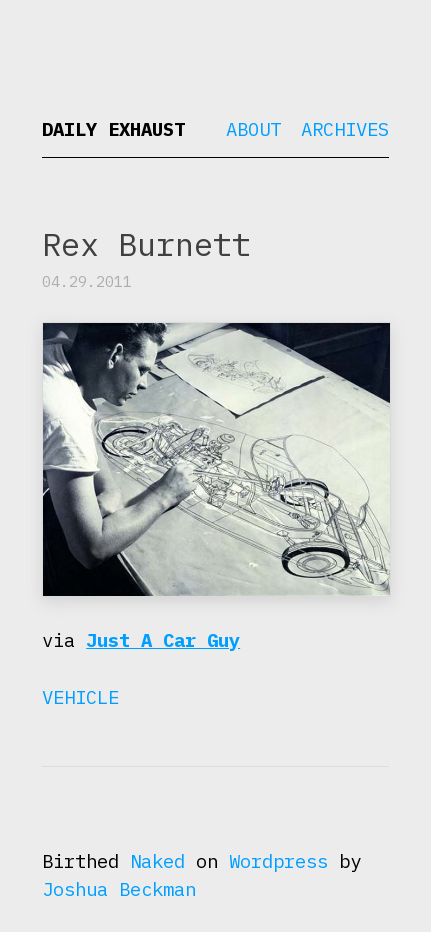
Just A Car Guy (163, 640)
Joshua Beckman (119, 889)
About (253, 129)
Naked (157, 861)
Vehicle (80, 697)
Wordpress (278, 861)
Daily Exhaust (113, 129)
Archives (345, 129)
